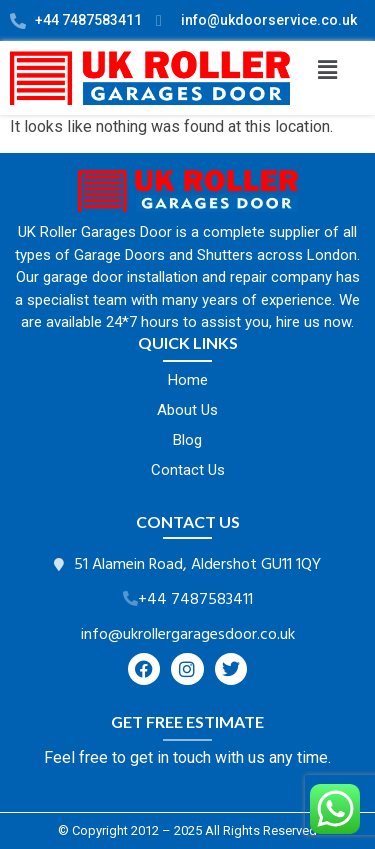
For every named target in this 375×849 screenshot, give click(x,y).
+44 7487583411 (195, 600)
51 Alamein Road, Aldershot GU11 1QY (197, 565)
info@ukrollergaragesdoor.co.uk (188, 635)
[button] (327, 70)
